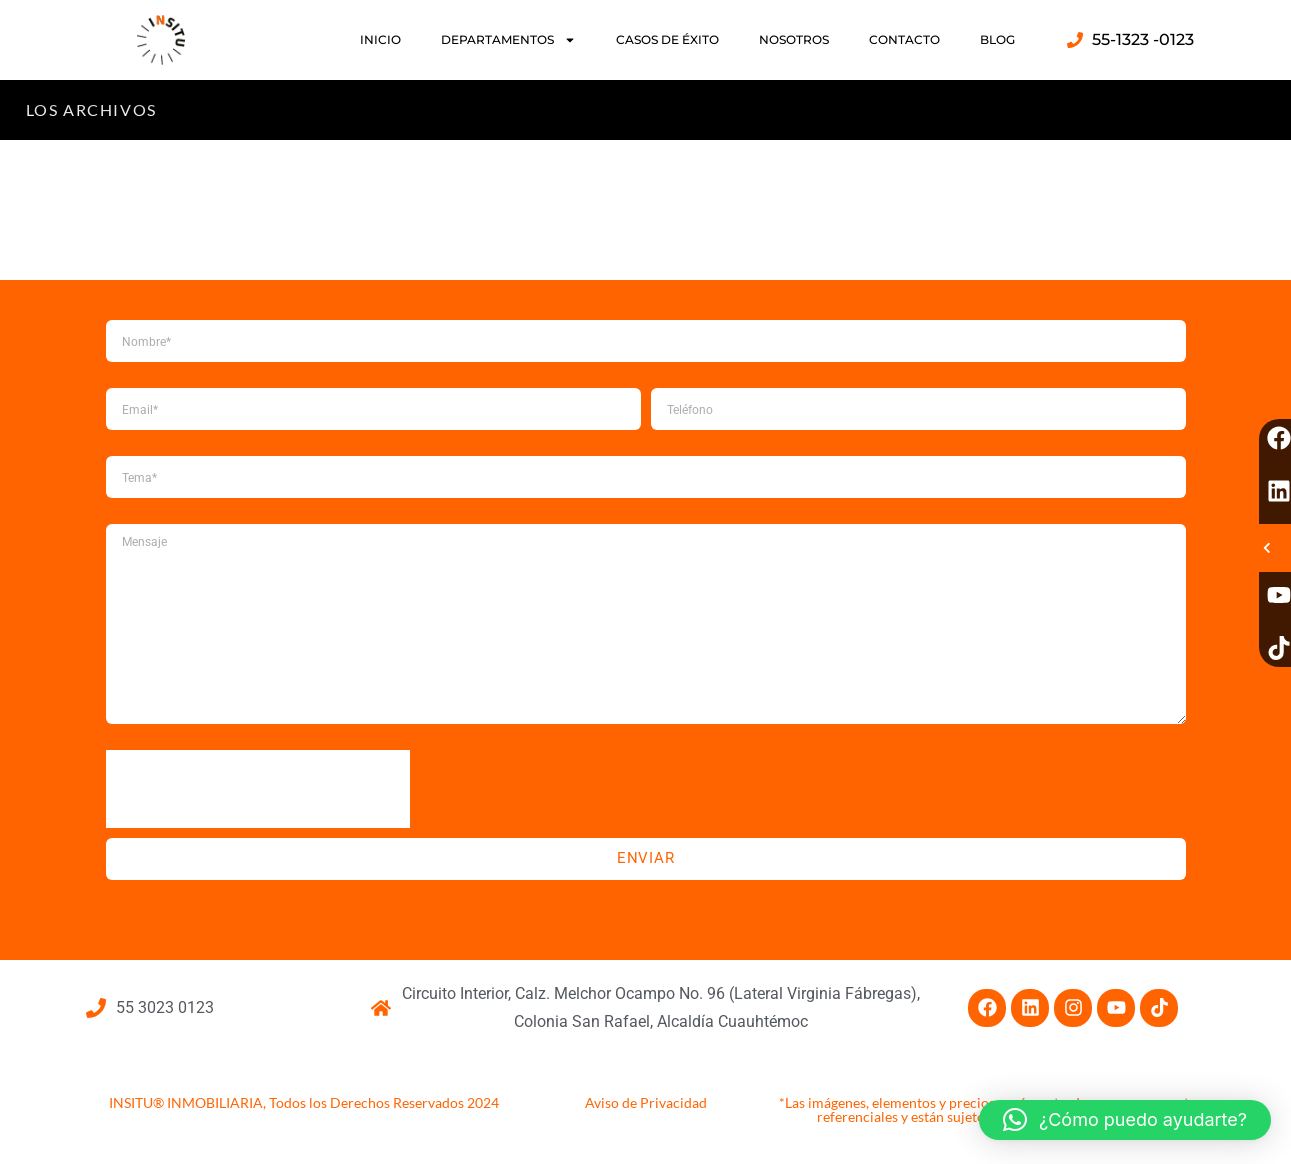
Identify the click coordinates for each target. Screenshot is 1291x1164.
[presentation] (258, 789)
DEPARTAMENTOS (508, 40)
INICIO (380, 39)
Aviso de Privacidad (646, 1102)
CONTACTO (904, 39)
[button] (1125, 1120)
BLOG (997, 39)
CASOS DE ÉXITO (667, 39)
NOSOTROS (794, 39)
